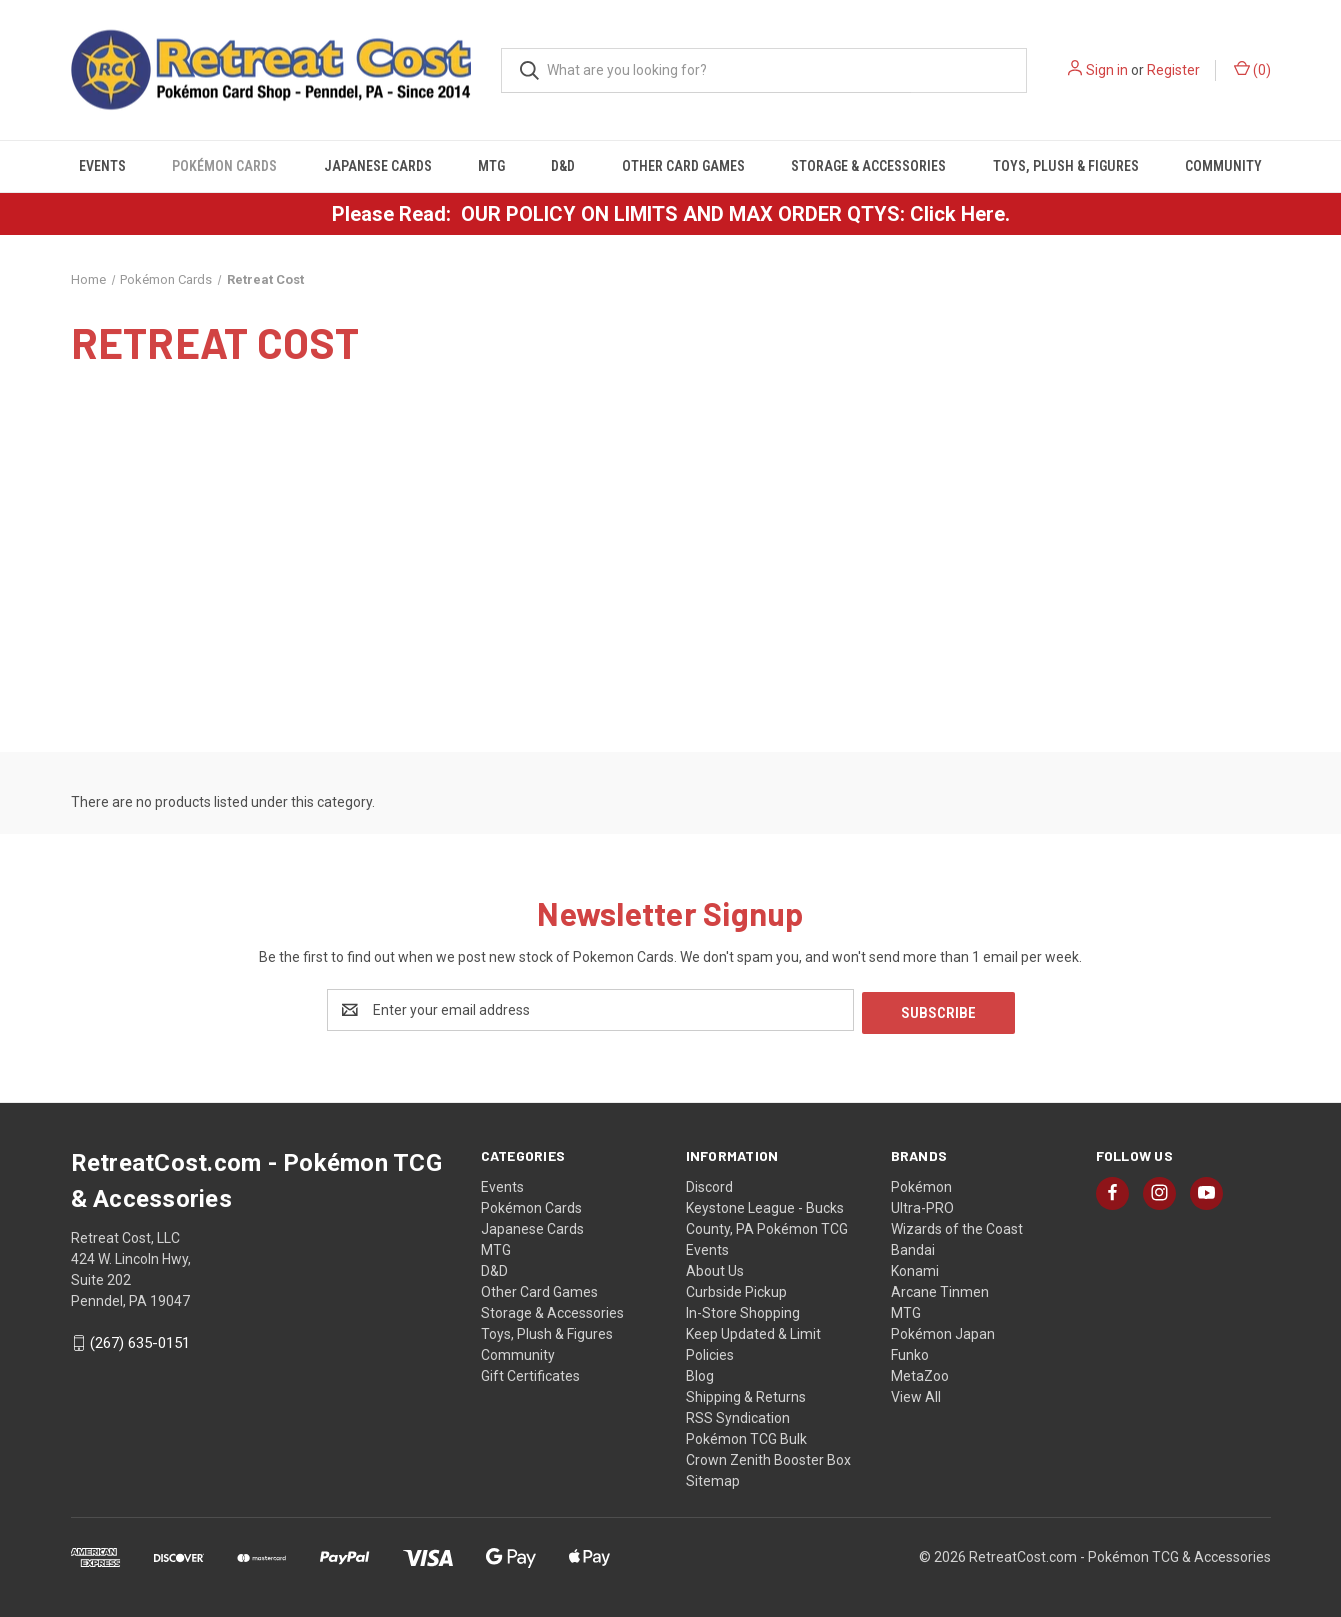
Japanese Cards (378, 166)
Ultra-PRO (922, 1205)
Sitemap (713, 1478)
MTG (491, 166)
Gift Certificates (530, 1373)
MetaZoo (920, 1373)
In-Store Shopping (743, 1310)
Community (1223, 166)
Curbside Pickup (736, 1289)
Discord (709, 1184)
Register (1173, 70)
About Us (715, 1268)
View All (916, 1394)
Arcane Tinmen (940, 1289)
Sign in (1107, 70)
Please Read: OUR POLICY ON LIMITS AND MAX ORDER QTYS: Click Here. (671, 214)
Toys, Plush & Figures (1066, 166)
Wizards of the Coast (957, 1226)
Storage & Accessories (868, 166)
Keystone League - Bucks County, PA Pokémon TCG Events (767, 1226)
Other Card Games (683, 166)
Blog (700, 1373)
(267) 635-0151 (140, 1341)
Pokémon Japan (943, 1331)
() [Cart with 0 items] (1252, 69)
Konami (915, 1268)
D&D (563, 166)
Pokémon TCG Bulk (746, 1436)
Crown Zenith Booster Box (768, 1457)
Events (102, 166)
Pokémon (921, 1184)
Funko (910, 1352)
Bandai (913, 1247)
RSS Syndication (738, 1415)
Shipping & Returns (746, 1394)
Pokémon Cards (224, 166)
